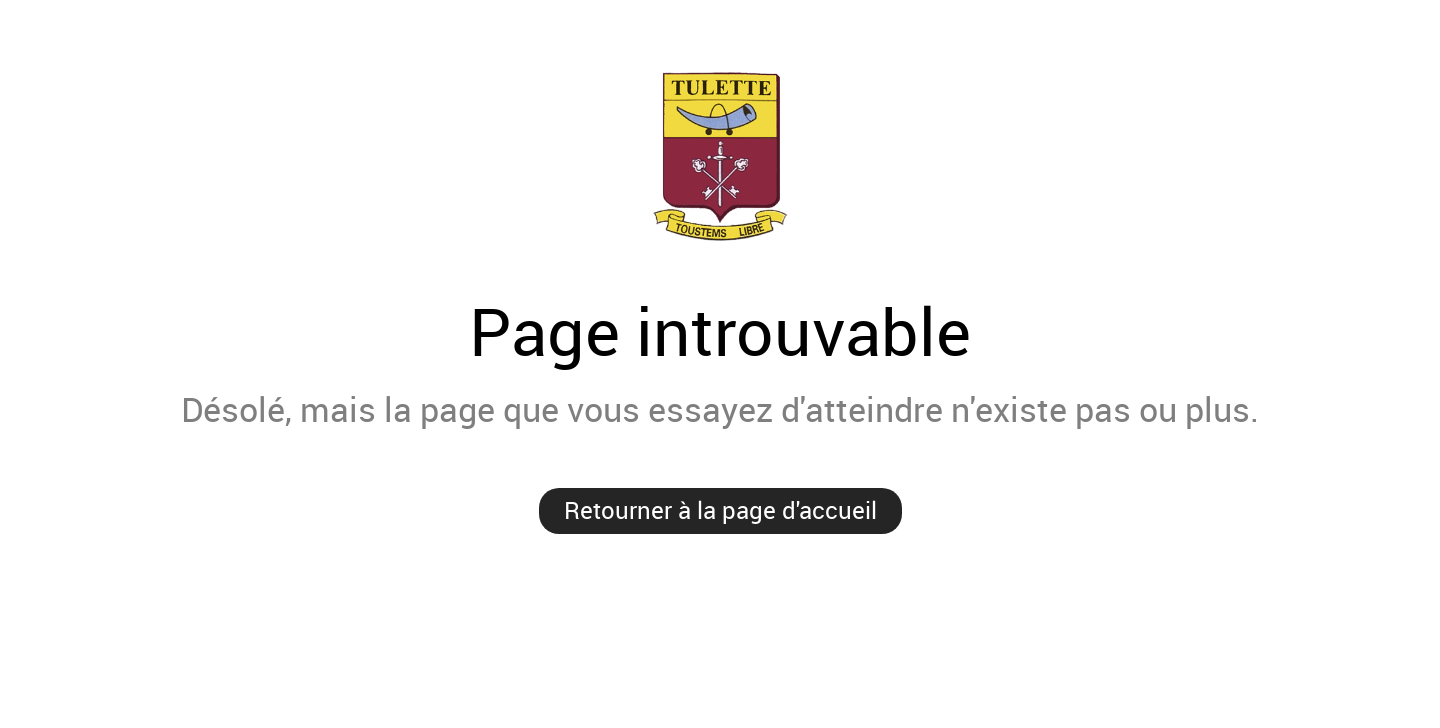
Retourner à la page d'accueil (720, 510)
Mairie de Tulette (720, 156)
